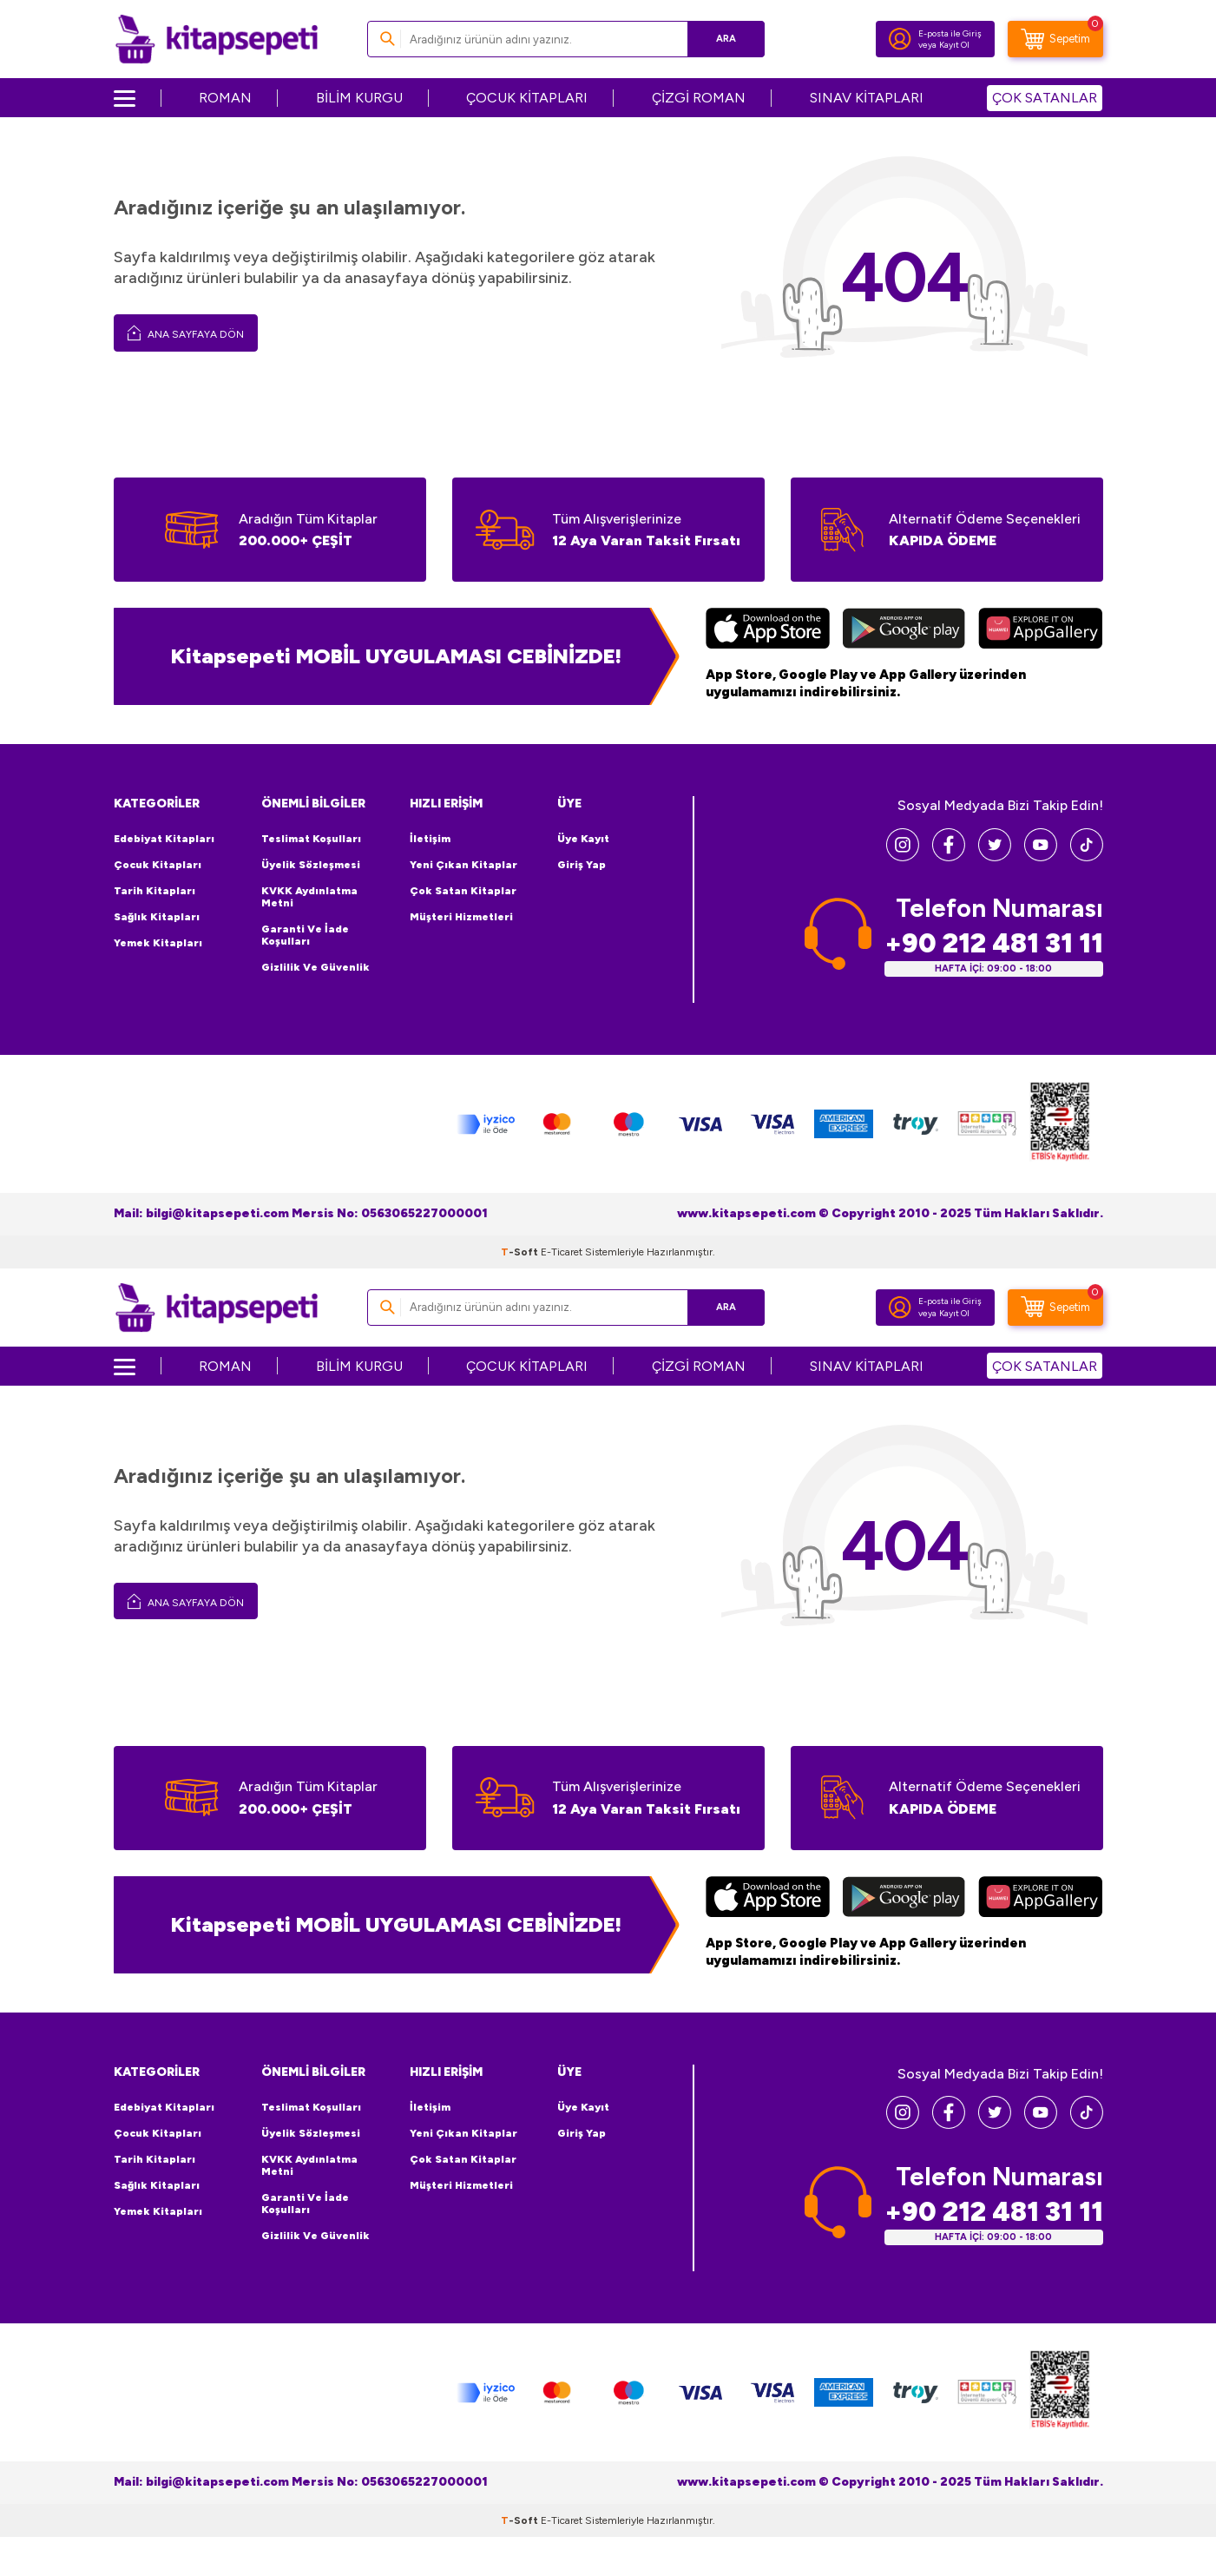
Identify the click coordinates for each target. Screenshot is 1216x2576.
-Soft (521, 1252)
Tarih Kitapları (154, 891)
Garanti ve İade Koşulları (305, 935)
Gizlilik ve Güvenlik (315, 967)
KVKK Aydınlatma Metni (309, 897)
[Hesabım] (900, 39)
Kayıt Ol (954, 44)
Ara (726, 38)
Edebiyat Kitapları (164, 839)
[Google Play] (904, 630)
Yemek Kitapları (158, 943)
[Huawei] (1040, 630)
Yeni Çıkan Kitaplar (463, 865)
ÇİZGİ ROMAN (699, 97)
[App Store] (768, 630)
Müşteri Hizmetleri (461, 917)
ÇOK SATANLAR (1044, 97)
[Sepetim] (1055, 39)
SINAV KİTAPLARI (867, 97)
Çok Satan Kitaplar (463, 891)
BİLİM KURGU (359, 97)
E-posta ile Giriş (950, 33)
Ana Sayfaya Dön (186, 332)
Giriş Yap (581, 865)
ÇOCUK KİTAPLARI (527, 97)
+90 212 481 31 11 (993, 943)
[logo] (216, 39)
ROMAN (225, 97)
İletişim (430, 839)
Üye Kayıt (583, 839)
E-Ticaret (561, 1252)
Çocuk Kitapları (157, 865)
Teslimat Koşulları (311, 839)
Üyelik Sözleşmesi (310, 865)
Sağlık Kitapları (157, 917)
